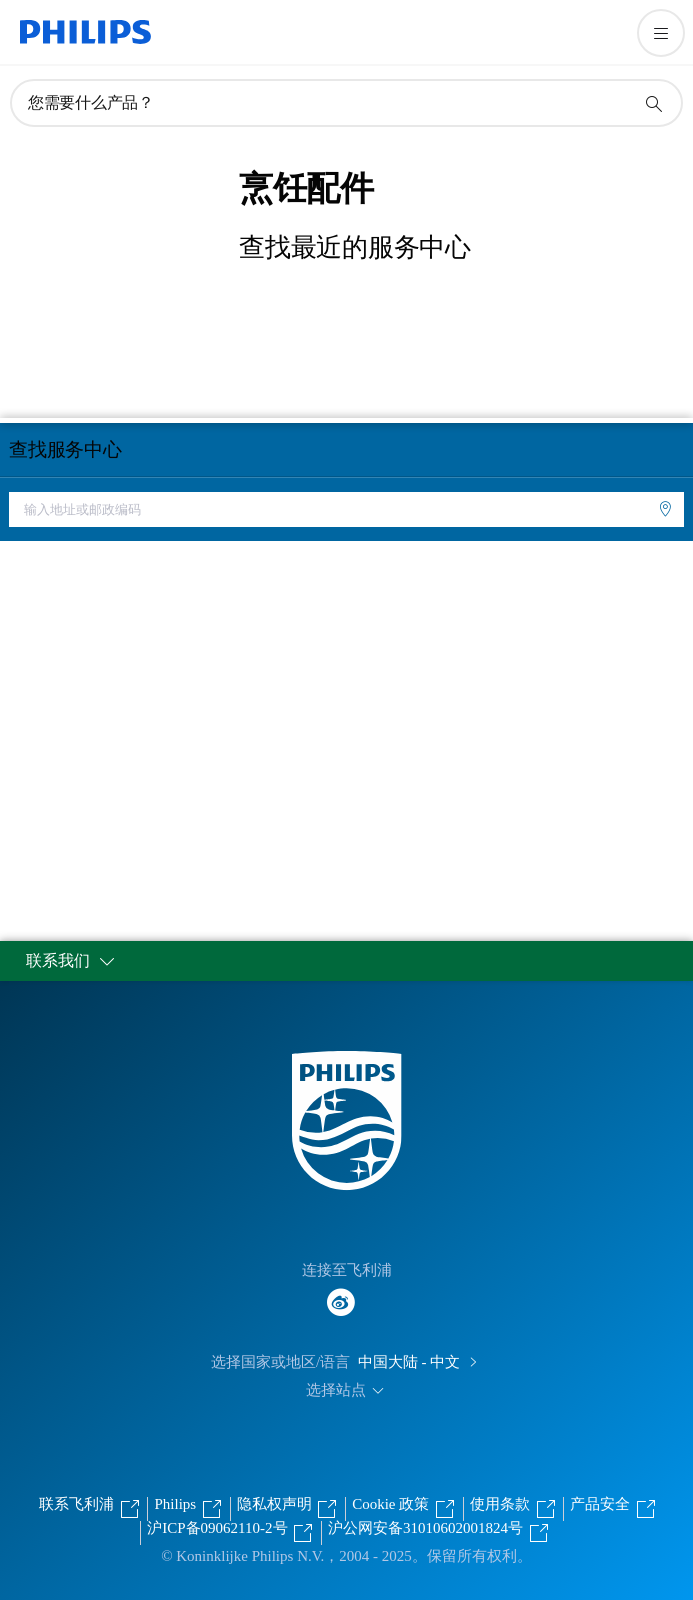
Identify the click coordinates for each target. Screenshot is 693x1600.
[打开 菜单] (661, 33)
